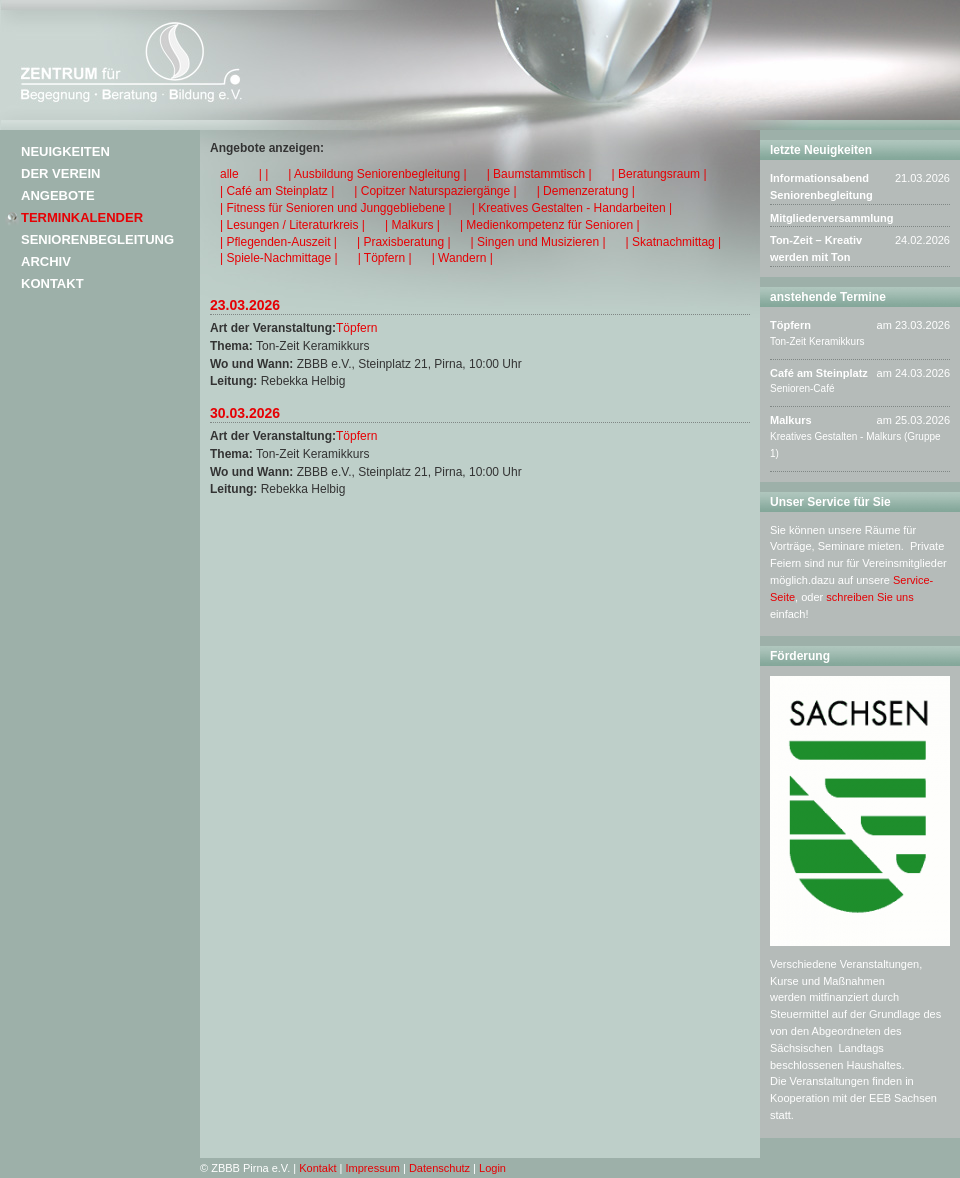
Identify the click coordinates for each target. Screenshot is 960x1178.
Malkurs (791, 420)
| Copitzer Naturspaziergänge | (435, 191)
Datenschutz (439, 1168)
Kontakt (52, 283)
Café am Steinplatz (819, 373)
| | (264, 174)
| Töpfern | (385, 258)
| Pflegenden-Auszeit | (278, 242)
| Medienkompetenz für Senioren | (550, 225)
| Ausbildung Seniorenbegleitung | (377, 174)
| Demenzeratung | (586, 191)
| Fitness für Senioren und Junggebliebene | (336, 208)
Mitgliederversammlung (831, 218)
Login (492, 1168)
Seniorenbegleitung (97, 239)
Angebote (58, 195)
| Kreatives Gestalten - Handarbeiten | (572, 208)
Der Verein (60, 173)
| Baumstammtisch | (539, 174)
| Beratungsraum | (659, 174)
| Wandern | (462, 258)
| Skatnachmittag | (674, 242)
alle (229, 174)
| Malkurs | (412, 225)
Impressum (373, 1168)
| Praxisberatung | (404, 242)
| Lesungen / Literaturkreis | (292, 225)
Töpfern (356, 328)
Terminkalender (82, 217)
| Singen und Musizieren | (538, 242)
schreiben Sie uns (869, 597)
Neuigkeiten (65, 151)
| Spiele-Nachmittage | (279, 258)
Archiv (46, 261)
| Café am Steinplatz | (277, 191)
